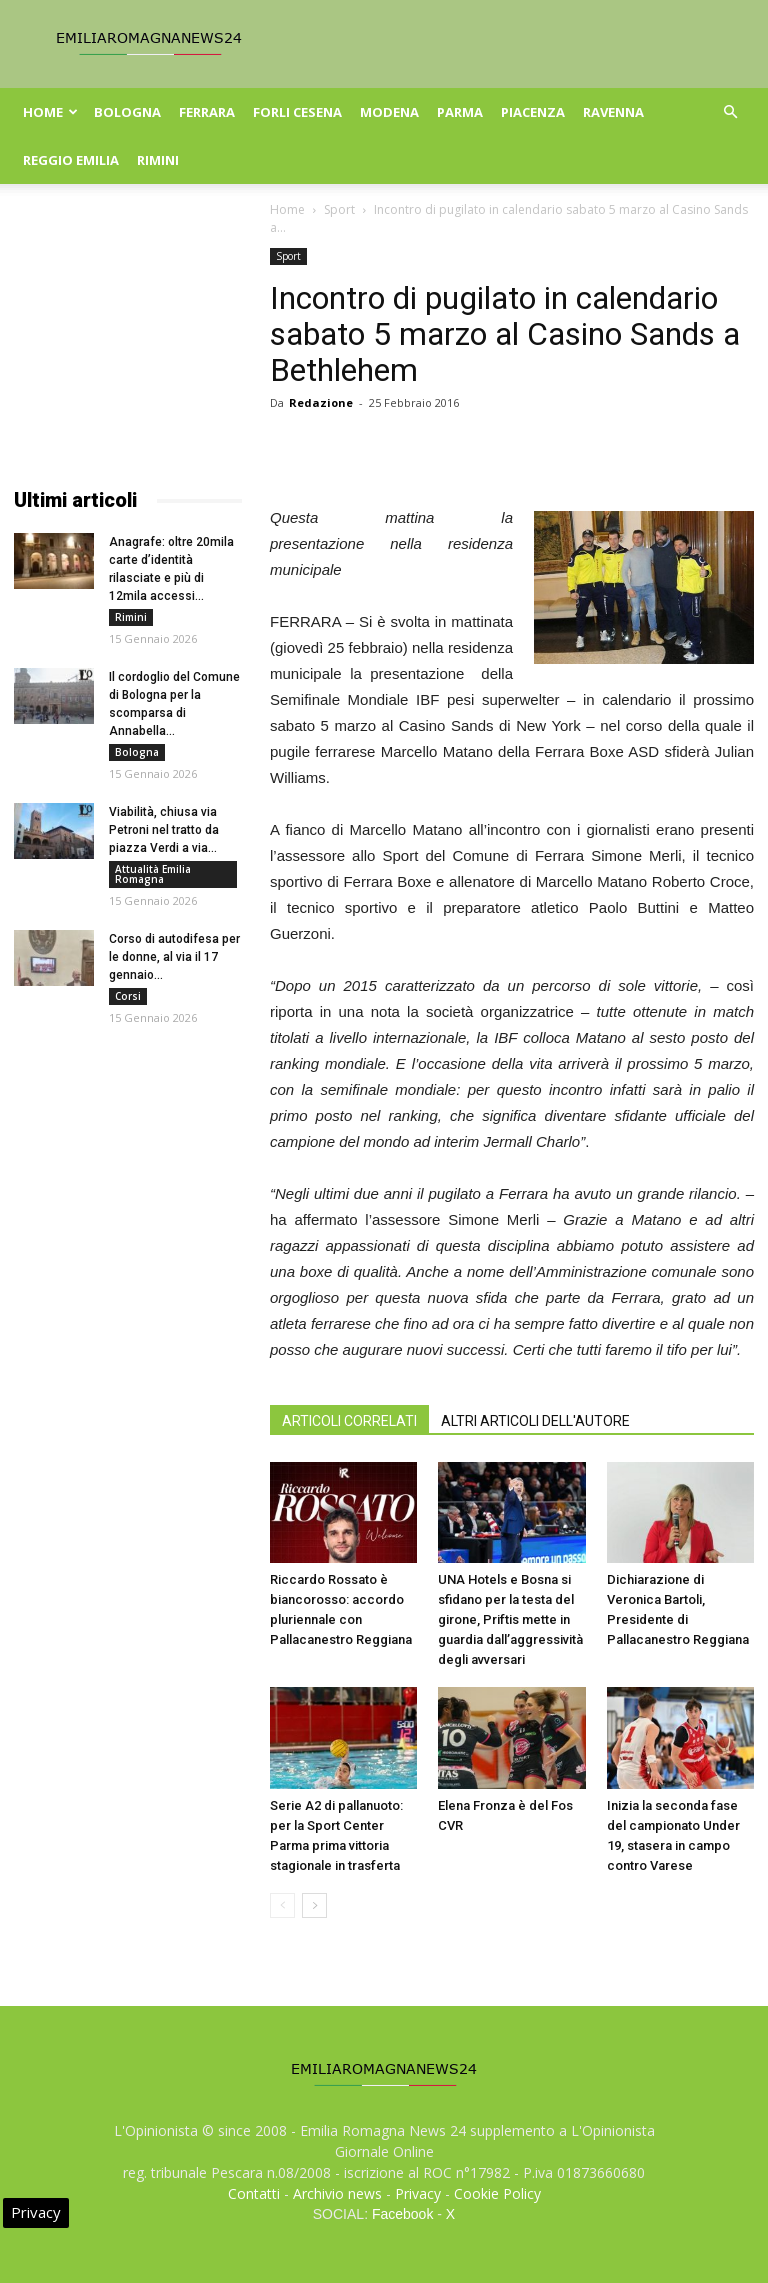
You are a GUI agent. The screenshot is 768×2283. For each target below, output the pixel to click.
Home (50, 112)
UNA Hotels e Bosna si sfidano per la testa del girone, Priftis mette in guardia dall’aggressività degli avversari (510, 1619)
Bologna (127, 112)
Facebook (402, 2214)
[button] (730, 112)
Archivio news (337, 2193)
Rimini (158, 160)
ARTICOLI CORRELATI (349, 1421)
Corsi (128, 996)
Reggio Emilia (71, 160)
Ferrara (207, 112)
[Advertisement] (128, 348)
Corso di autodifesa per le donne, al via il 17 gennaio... (174, 957)
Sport (339, 209)
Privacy (418, 2193)
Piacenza (533, 112)
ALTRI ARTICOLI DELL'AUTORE (535, 1421)
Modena (389, 112)
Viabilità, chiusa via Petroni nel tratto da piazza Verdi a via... (164, 830)
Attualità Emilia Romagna (153, 874)
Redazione (321, 402)
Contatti (254, 2193)
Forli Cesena (297, 112)
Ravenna (613, 112)
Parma (460, 112)
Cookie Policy (497, 2193)
